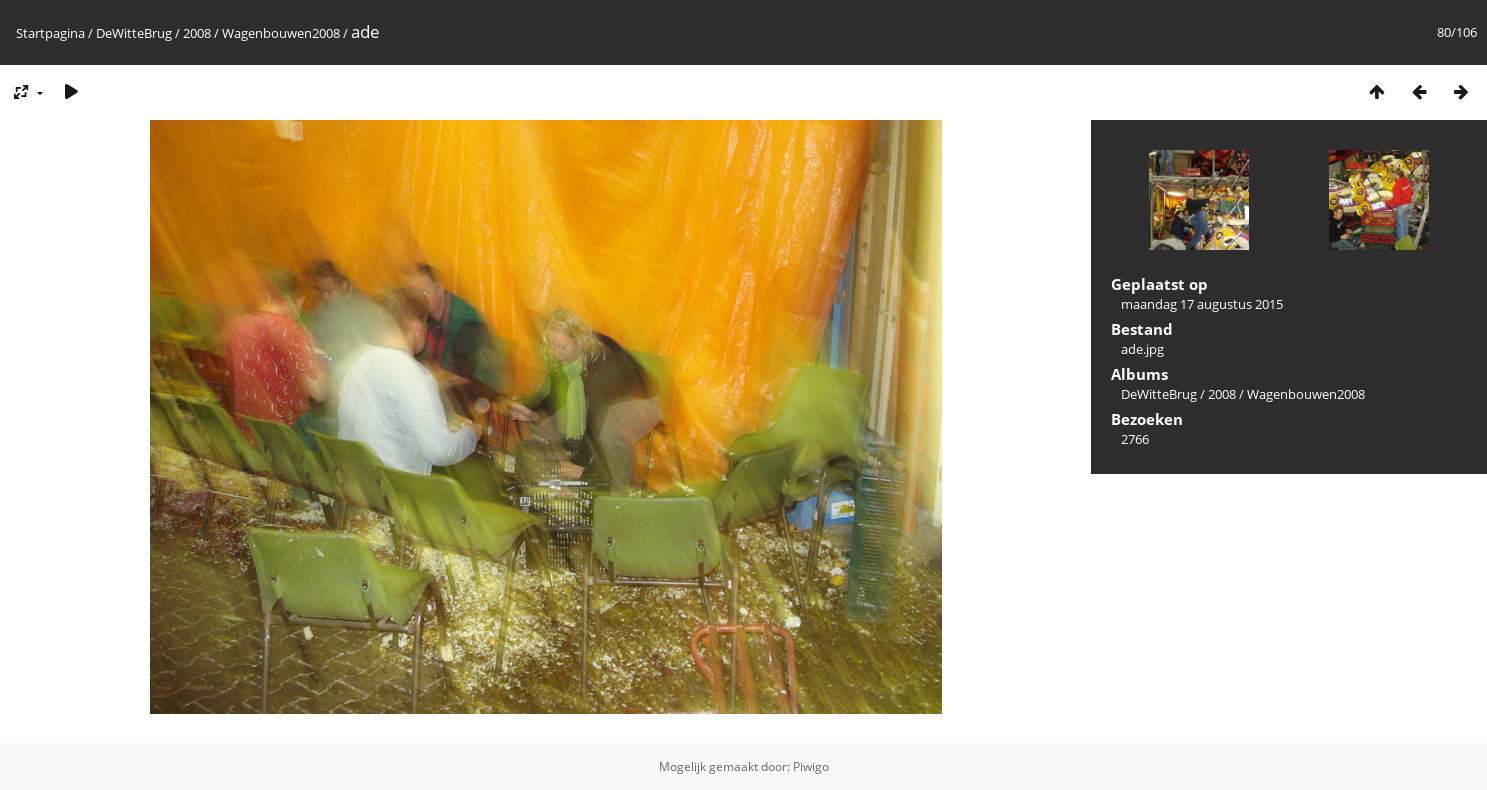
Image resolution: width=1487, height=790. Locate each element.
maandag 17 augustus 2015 (1202, 304)
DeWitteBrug (134, 33)
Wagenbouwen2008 (281, 33)
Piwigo (811, 766)
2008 (197, 33)
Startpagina (50, 33)
